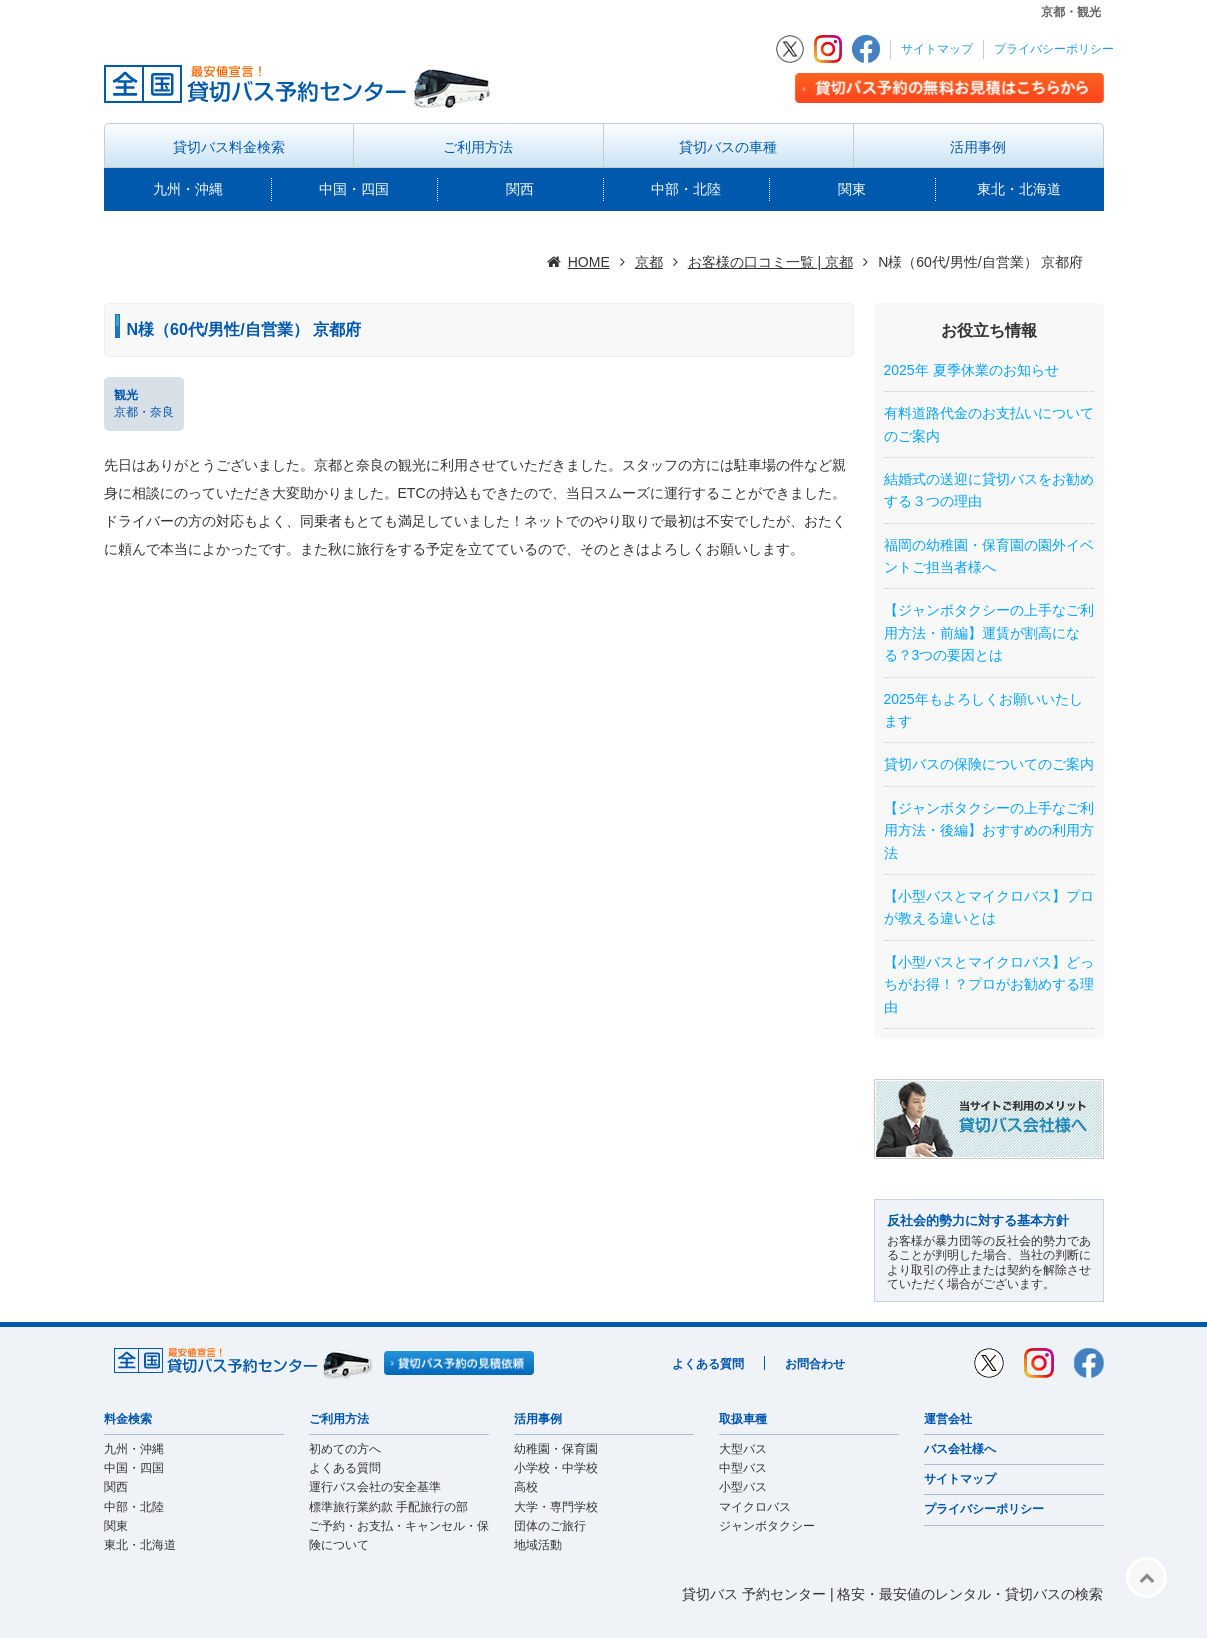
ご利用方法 (478, 147)
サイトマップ (937, 49)
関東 (852, 189)
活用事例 (978, 147)
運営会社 (948, 1419)
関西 (520, 189)
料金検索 (128, 1419)
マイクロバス (755, 1507)
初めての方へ (345, 1449)
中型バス (743, 1468)
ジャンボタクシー (767, 1526)
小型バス (743, 1487)
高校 (526, 1487)
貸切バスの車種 (728, 147)
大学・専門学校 (556, 1507)
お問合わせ (815, 1364)
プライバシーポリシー (1054, 49)
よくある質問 (708, 1364)
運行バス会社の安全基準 (375, 1487)
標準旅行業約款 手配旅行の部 (388, 1507)
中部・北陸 (686, 189)
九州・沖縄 (188, 189)
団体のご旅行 (550, 1526)
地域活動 (538, 1545)
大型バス (743, 1449)
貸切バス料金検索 (229, 147)
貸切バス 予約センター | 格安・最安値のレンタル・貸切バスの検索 (892, 1594)
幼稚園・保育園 (556, 1449)
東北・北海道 (1019, 189)
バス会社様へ (960, 1449)
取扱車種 (743, 1419)
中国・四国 (354, 189)
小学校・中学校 (556, 1468)
